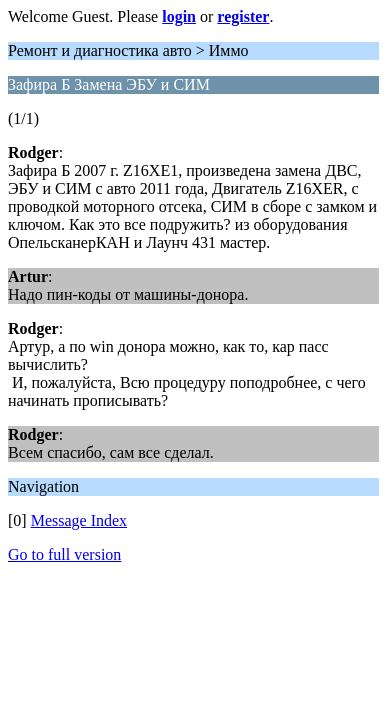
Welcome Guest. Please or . (140, 16)
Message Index (79, 520)
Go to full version (64, 554)
